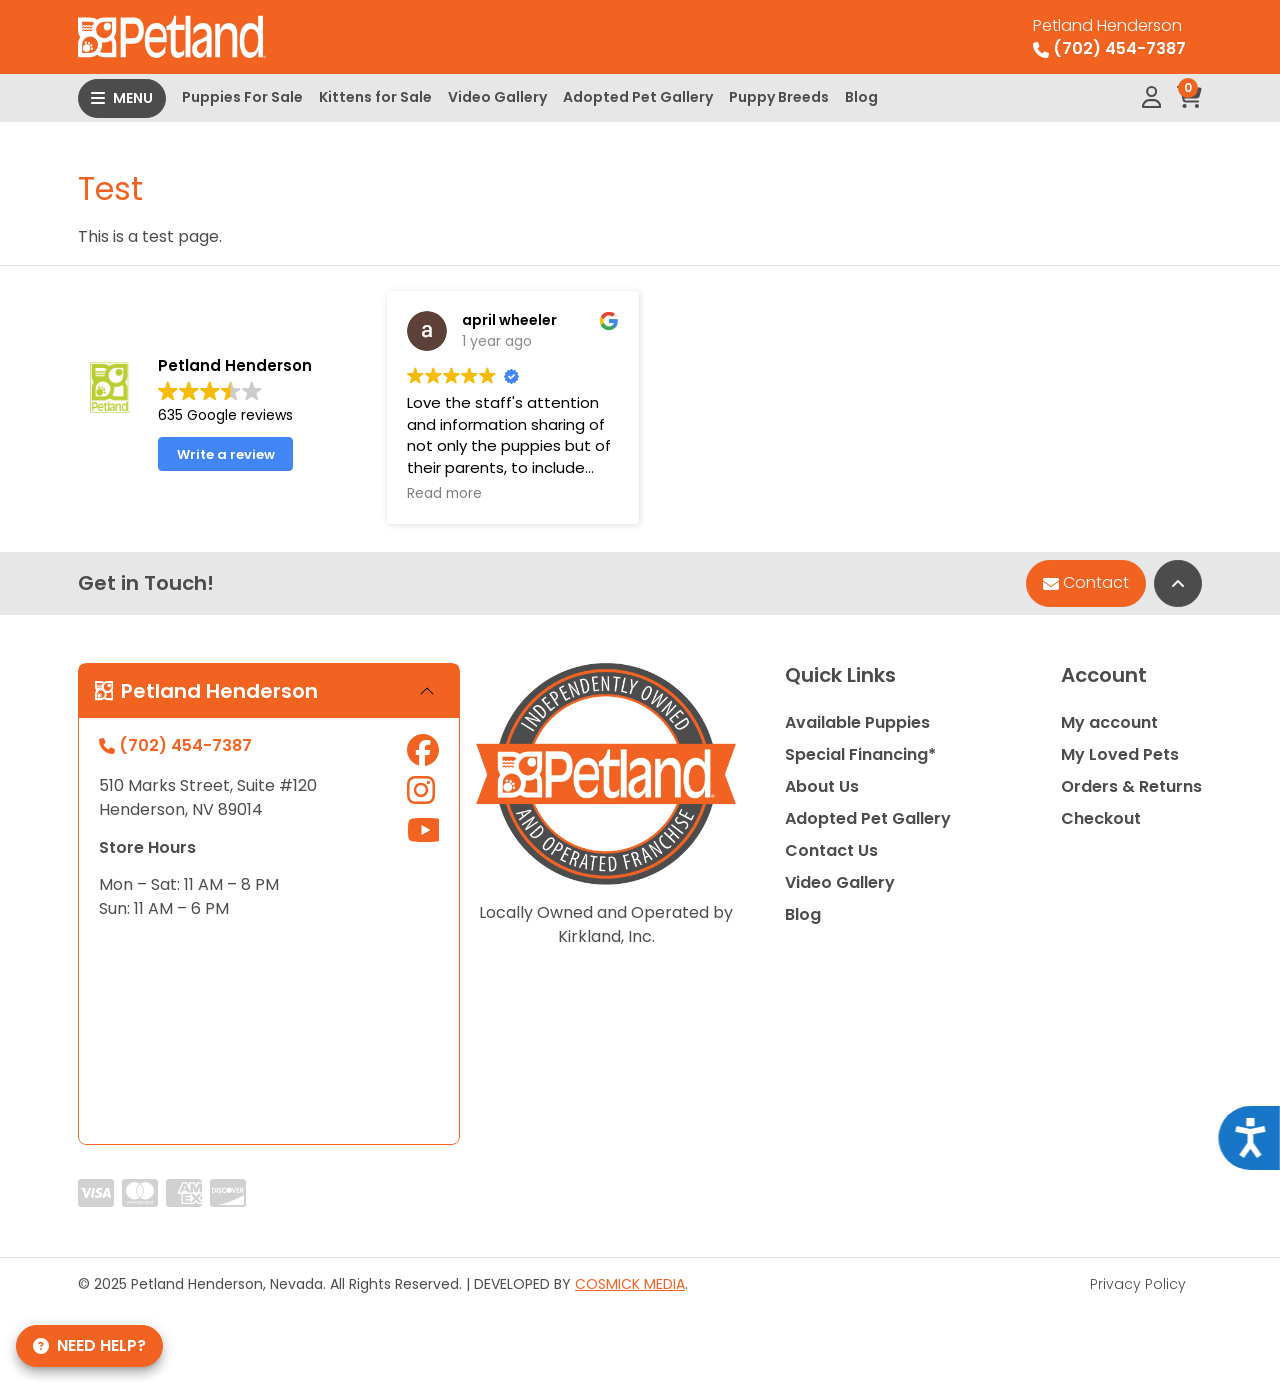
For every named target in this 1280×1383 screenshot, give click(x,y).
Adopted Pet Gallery (638, 97)
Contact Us (831, 850)
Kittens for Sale (375, 97)
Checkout (1101, 818)
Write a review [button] (226, 454)
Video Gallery (497, 97)
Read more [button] (444, 494)
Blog (861, 97)
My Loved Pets (1120, 754)
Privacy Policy (1138, 1284)
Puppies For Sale (242, 97)
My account (1109, 722)
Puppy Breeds (779, 97)
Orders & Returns (1131, 786)
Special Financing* (860, 754)
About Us (822, 786)
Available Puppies (857, 722)
